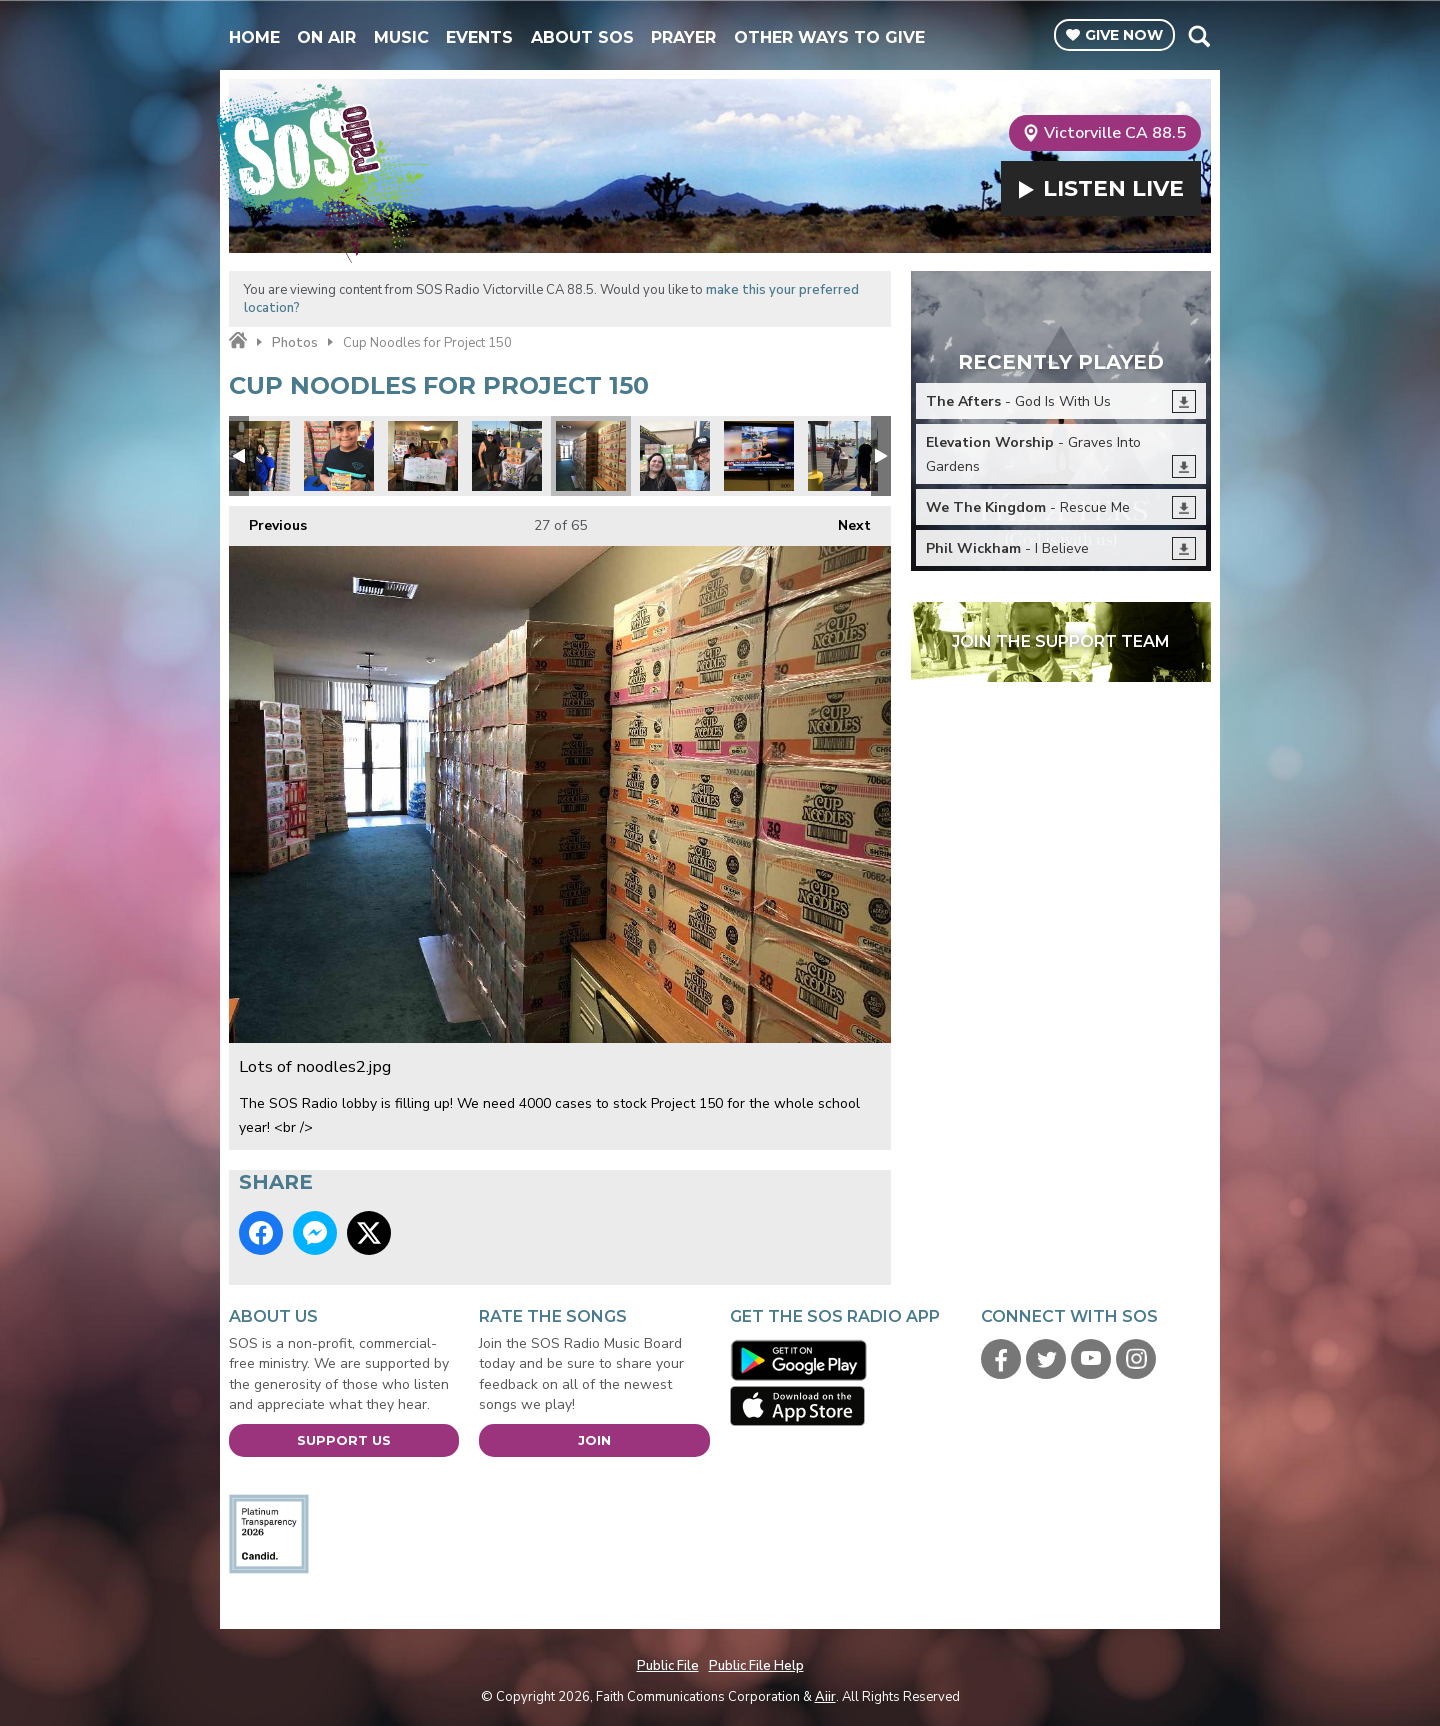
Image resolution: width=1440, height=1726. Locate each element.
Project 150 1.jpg (507, 456)
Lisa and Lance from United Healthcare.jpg (255, 456)
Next (844, 520)
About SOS (582, 37)
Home (254, 37)
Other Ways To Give (829, 37)
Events (479, 37)
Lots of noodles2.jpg (591, 456)
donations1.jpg (843, 456)
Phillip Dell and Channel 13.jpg (759, 456)
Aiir (825, 1697)
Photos (295, 343)
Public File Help (756, 1666)
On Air (326, 37)
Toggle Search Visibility (1198, 36)
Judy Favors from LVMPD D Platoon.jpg (423, 456)
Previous (268, 520)
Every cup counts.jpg (675, 456)
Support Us (344, 1440)
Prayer (683, 37)
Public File (668, 1666)
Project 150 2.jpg (339, 456)
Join (594, 1440)
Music (401, 37)
